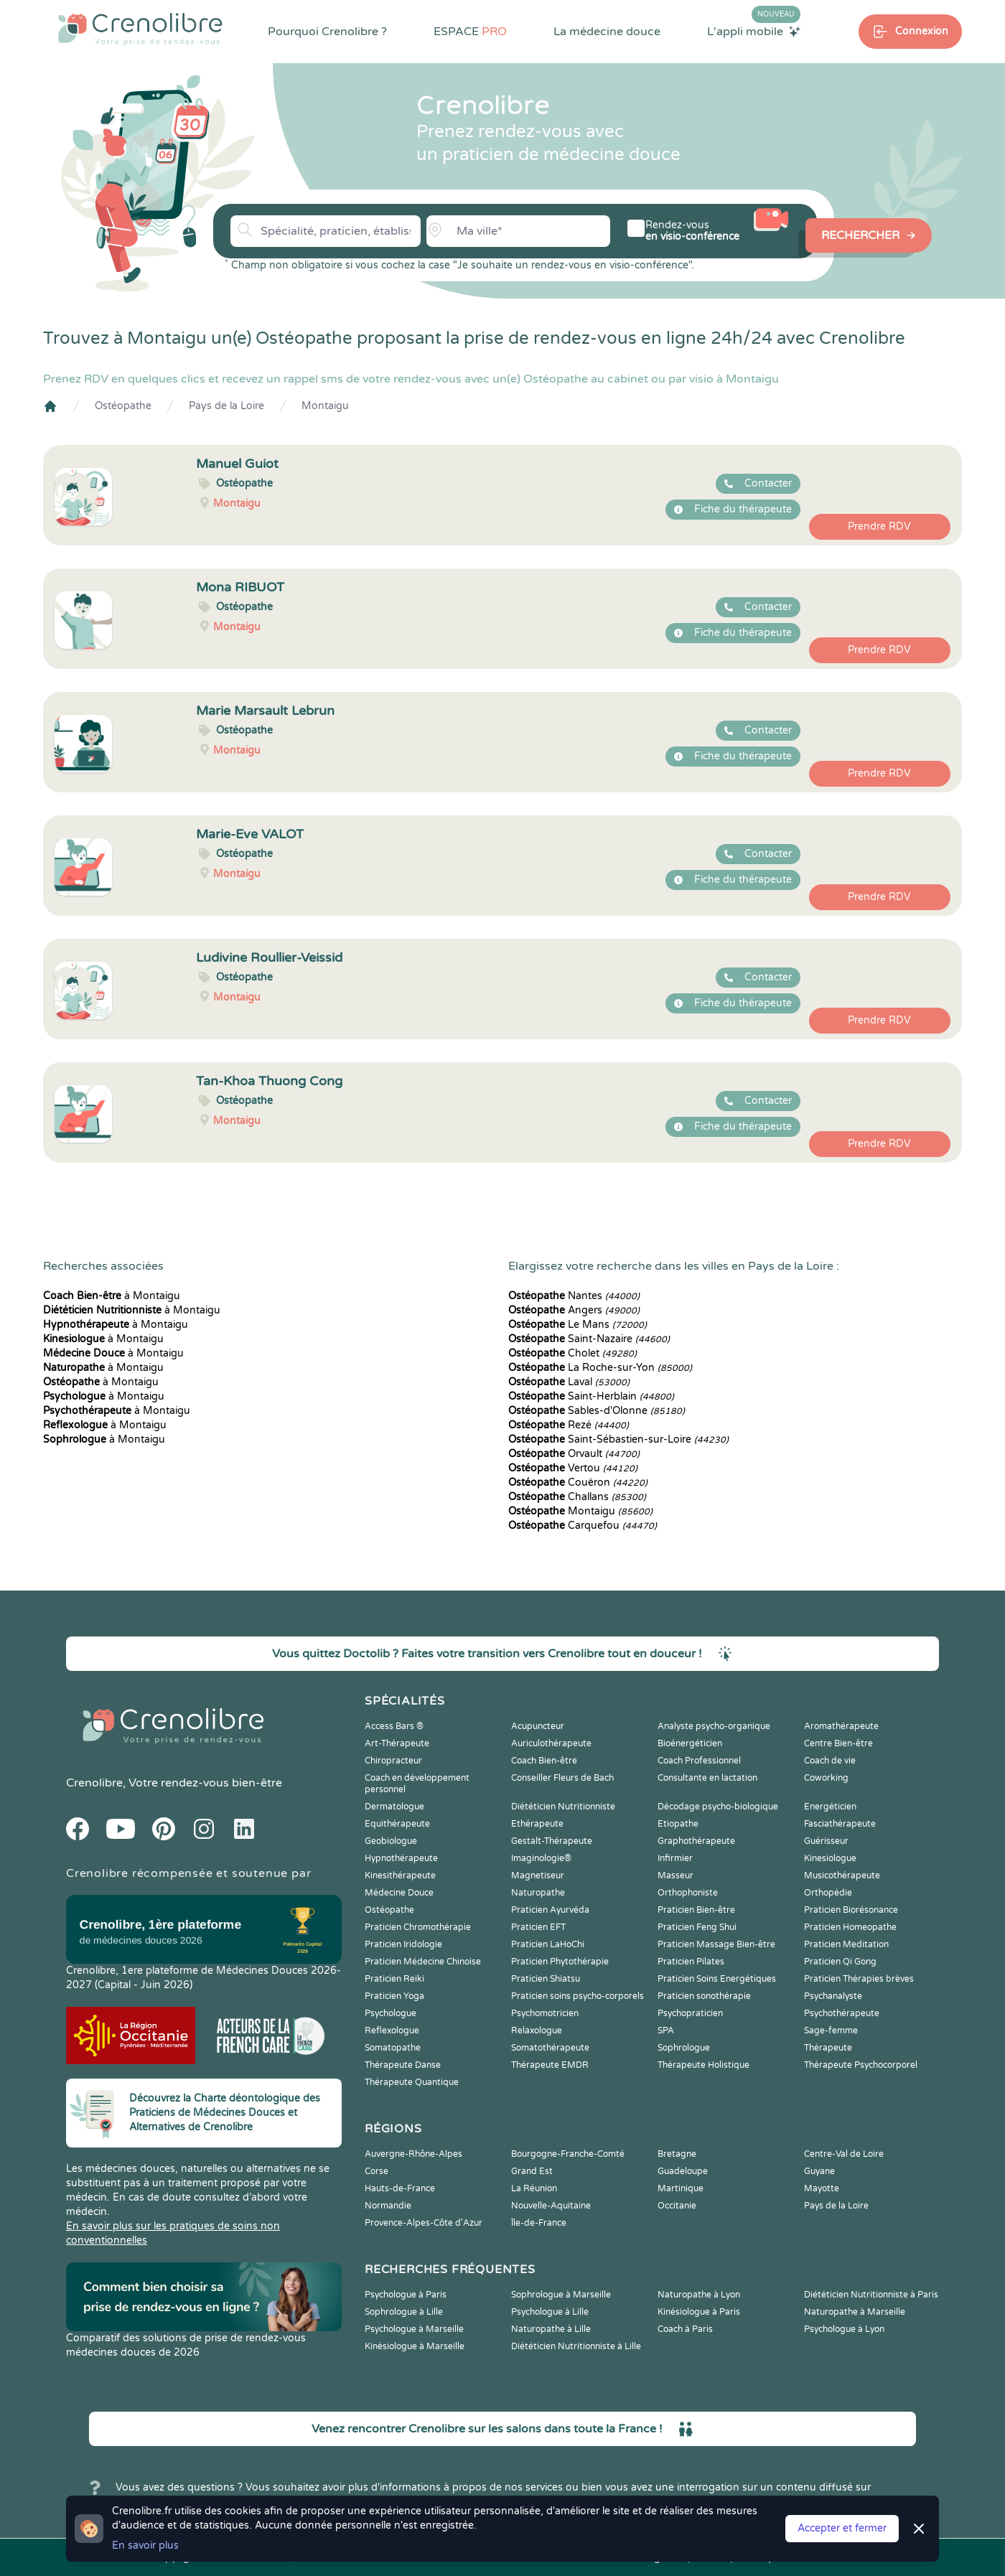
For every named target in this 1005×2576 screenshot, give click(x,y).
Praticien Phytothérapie (560, 1962)
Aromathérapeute (841, 1726)
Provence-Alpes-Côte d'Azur (423, 2223)
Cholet (572, 1353)
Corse (376, 2171)
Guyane (819, 2171)
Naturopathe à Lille (551, 2329)
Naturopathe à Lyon (699, 2295)
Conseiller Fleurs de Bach (562, 1778)
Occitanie (677, 2206)
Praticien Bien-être (696, 1910)
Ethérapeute (537, 1824)
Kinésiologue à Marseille (414, 2346)
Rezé (568, 1425)
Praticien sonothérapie (704, 1996)
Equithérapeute (397, 1824)
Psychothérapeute (841, 2013)
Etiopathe (678, 1824)
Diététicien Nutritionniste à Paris (871, 2295)
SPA (666, 2030)
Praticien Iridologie (403, 1944)
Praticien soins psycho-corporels (577, 1996)
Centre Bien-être (838, 1743)
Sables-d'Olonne (596, 1411)
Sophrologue (684, 2048)
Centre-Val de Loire (844, 2154)
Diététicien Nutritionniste (563, 1807)
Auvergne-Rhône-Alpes (413, 2154)
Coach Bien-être (544, 1761)
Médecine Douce (399, 1893)
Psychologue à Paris (406, 2295)
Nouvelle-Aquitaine (551, 2206)
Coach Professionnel (699, 1761)
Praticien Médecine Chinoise (423, 1962)
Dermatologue (394, 1807)
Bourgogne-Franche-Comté (568, 2154)
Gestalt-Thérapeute (551, 1841)
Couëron (578, 1482)
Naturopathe (538, 1893)
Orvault (574, 1454)
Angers (574, 1310)
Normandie (388, 2206)
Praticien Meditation (846, 1944)
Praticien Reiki (394, 1979)
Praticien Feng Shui (697, 1927)
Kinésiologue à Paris (699, 2312)
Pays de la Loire (226, 406)
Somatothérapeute (550, 2048)
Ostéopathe (123, 406)
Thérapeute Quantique (412, 2082)
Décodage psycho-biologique (718, 1807)
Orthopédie (828, 1893)
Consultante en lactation (707, 1778)
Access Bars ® (394, 1726)
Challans (577, 1497)
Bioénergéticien (690, 1743)
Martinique (681, 2188)
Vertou (572, 1468)
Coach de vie (830, 1761)
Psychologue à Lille (550, 2312)
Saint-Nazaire (589, 1339)
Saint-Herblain (591, 1396)
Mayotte (821, 2188)
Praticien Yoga (394, 1996)
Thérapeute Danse (403, 2065)
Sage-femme (831, 2030)
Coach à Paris (685, 2329)
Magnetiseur (537, 1875)
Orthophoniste (688, 1893)
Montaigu (325, 406)
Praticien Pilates (691, 1962)
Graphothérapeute (696, 1841)
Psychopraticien (690, 2013)
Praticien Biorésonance (851, 1910)
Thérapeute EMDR (550, 2065)
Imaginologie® (541, 1858)
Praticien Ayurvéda (550, 1910)
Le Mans (577, 1325)
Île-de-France (538, 2223)
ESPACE (470, 31)
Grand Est (532, 2171)
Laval (569, 1382)
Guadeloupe (683, 2171)
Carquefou (582, 1525)
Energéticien (830, 1807)
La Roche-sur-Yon (600, 1368)
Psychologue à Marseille (414, 2329)
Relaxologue (536, 2030)
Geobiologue (391, 1841)
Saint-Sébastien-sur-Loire (618, 1439)
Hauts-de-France (400, 2188)
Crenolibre (94, 1783)
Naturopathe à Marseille (854, 2312)
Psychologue (390, 2013)
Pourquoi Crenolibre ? (327, 31)
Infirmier (675, 1858)
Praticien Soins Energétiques (717, 1979)
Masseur (675, 1875)
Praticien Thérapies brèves (859, 1979)
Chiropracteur (393, 1761)
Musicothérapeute (842, 1875)
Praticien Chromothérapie (418, 1927)
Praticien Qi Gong (840, 1962)
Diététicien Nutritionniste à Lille (576, 2346)
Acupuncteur (537, 1726)
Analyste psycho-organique (714, 1726)
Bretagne (677, 2154)
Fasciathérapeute (840, 1824)
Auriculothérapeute (551, 1743)
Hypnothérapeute (401, 1858)
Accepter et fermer (842, 2528)
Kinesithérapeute (400, 1875)
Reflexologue (392, 2030)
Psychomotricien (545, 2013)
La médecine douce (606, 31)
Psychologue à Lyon (844, 2329)
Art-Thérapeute (397, 1743)
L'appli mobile (753, 31)
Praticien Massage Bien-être (716, 1944)
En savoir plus (145, 2545)
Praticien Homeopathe (850, 1927)
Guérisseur (826, 1841)
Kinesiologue (830, 1858)
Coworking (826, 1778)
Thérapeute (828, 2048)
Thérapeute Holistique (703, 2065)
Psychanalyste (833, 1996)
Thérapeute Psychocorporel (860, 2065)
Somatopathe (393, 2048)
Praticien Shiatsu (545, 1979)
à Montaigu (111, 1296)
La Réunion (534, 2188)
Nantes (574, 1296)
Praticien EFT (538, 1927)
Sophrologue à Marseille (561, 2295)
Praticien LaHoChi (547, 1944)
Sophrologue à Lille (404, 2312)
